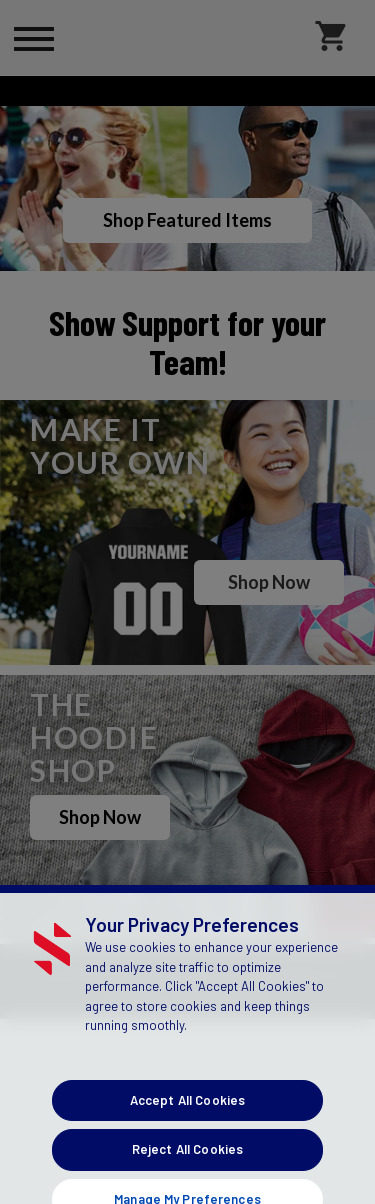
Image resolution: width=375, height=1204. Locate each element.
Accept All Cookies (187, 1142)
